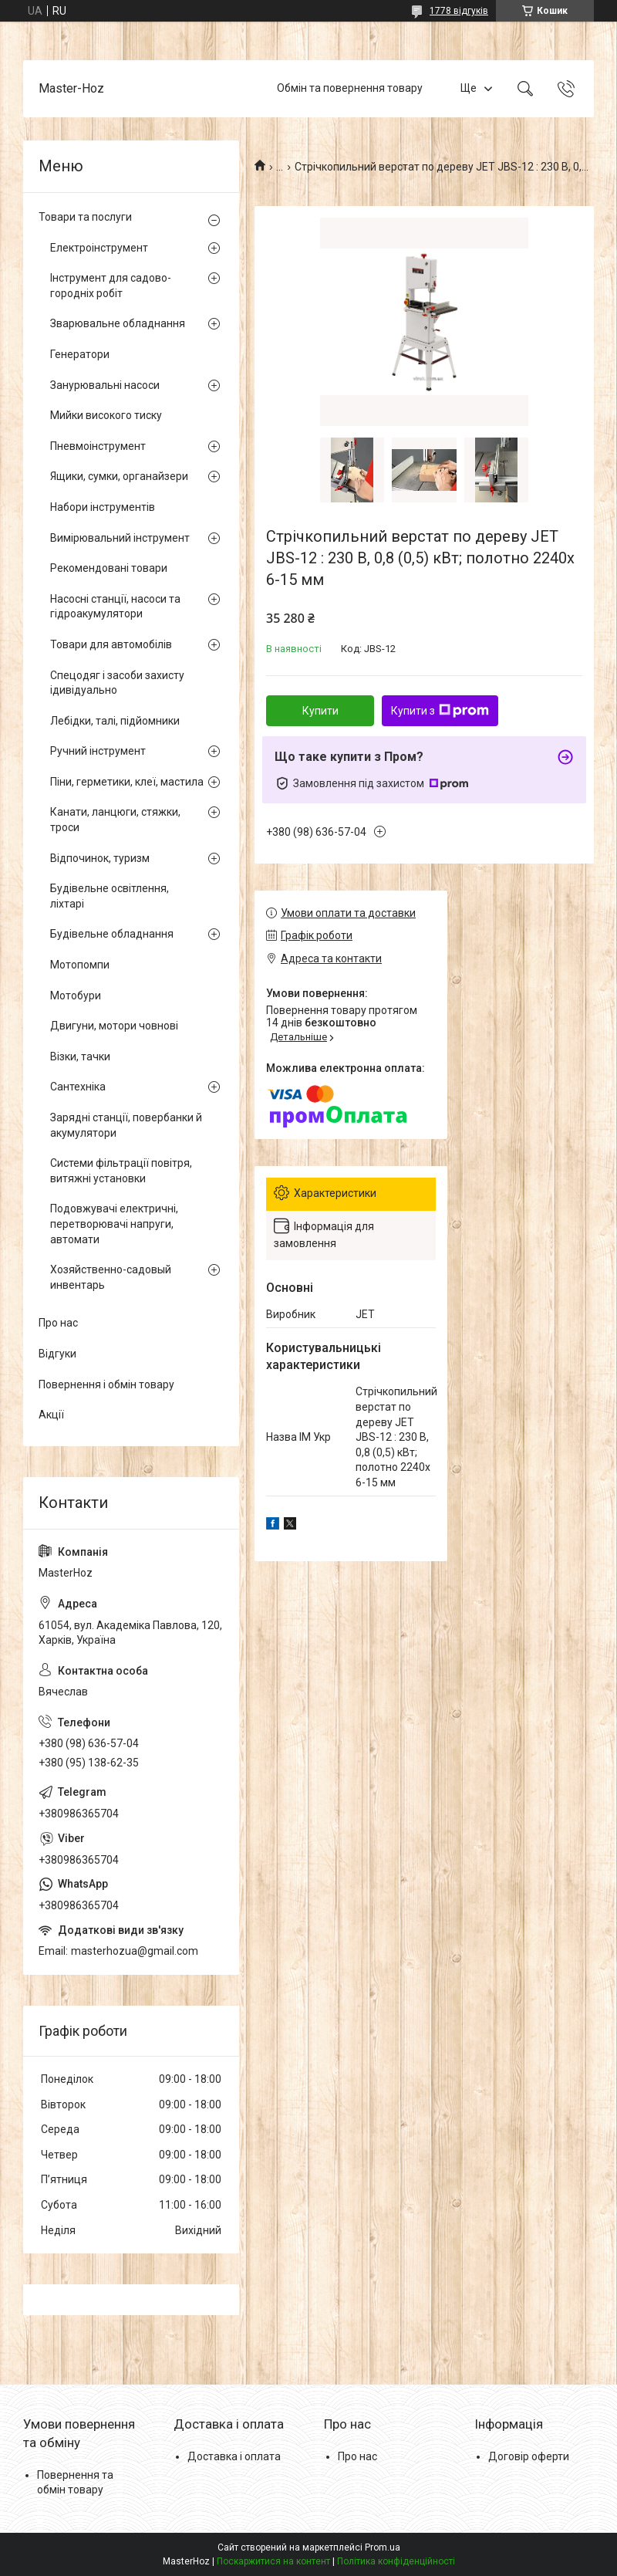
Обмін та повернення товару (350, 88)
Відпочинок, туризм (100, 858)
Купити (320, 711)
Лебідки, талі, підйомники (115, 721)
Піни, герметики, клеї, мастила (127, 782)
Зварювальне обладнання (117, 323)
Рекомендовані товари (108, 568)
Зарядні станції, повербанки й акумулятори (126, 1125)
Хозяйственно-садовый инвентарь (110, 1277)
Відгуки (57, 1353)
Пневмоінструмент (98, 446)
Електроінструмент (99, 248)
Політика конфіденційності (396, 2561)
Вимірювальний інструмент (120, 538)
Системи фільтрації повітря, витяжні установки (121, 1171)
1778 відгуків (459, 10)
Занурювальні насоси (105, 385)
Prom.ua (382, 2547)
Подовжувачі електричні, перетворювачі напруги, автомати (114, 1223)
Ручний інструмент (98, 751)
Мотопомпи (80, 964)
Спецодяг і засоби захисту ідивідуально (117, 683)
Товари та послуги (85, 217)
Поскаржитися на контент (273, 2561)
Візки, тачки (80, 1056)
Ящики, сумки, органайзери (119, 476)
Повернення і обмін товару (106, 1384)
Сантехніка (78, 1086)
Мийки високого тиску (106, 415)
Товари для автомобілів (111, 644)
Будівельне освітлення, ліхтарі (109, 896)
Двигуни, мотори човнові (114, 1025)
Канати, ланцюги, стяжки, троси (115, 819)
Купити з (440, 711)
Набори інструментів (102, 507)
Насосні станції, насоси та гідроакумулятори (115, 606)
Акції (51, 1414)
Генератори (80, 354)
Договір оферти (528, 2456)
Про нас (58, 1323)
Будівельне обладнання (112, 934)
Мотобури (75, 995)
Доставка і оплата (234, 2456)
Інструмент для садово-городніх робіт (110, 285)
